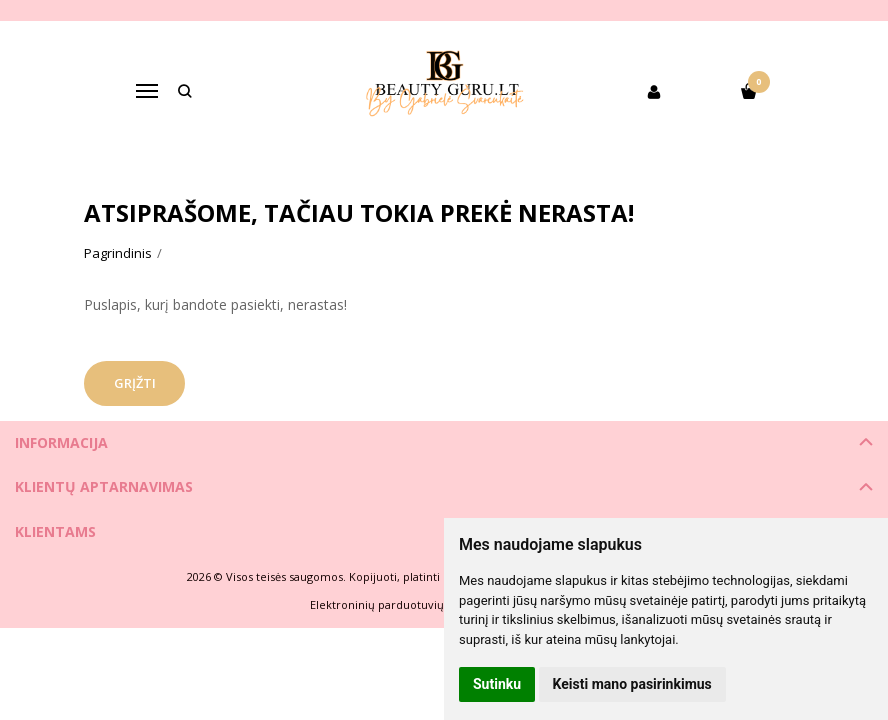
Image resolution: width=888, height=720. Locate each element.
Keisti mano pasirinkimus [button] (632, 684)
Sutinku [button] (497, 684)
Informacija (61, 442)
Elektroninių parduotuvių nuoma (397, 604)
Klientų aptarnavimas (104, 486)
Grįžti (137, 383)
